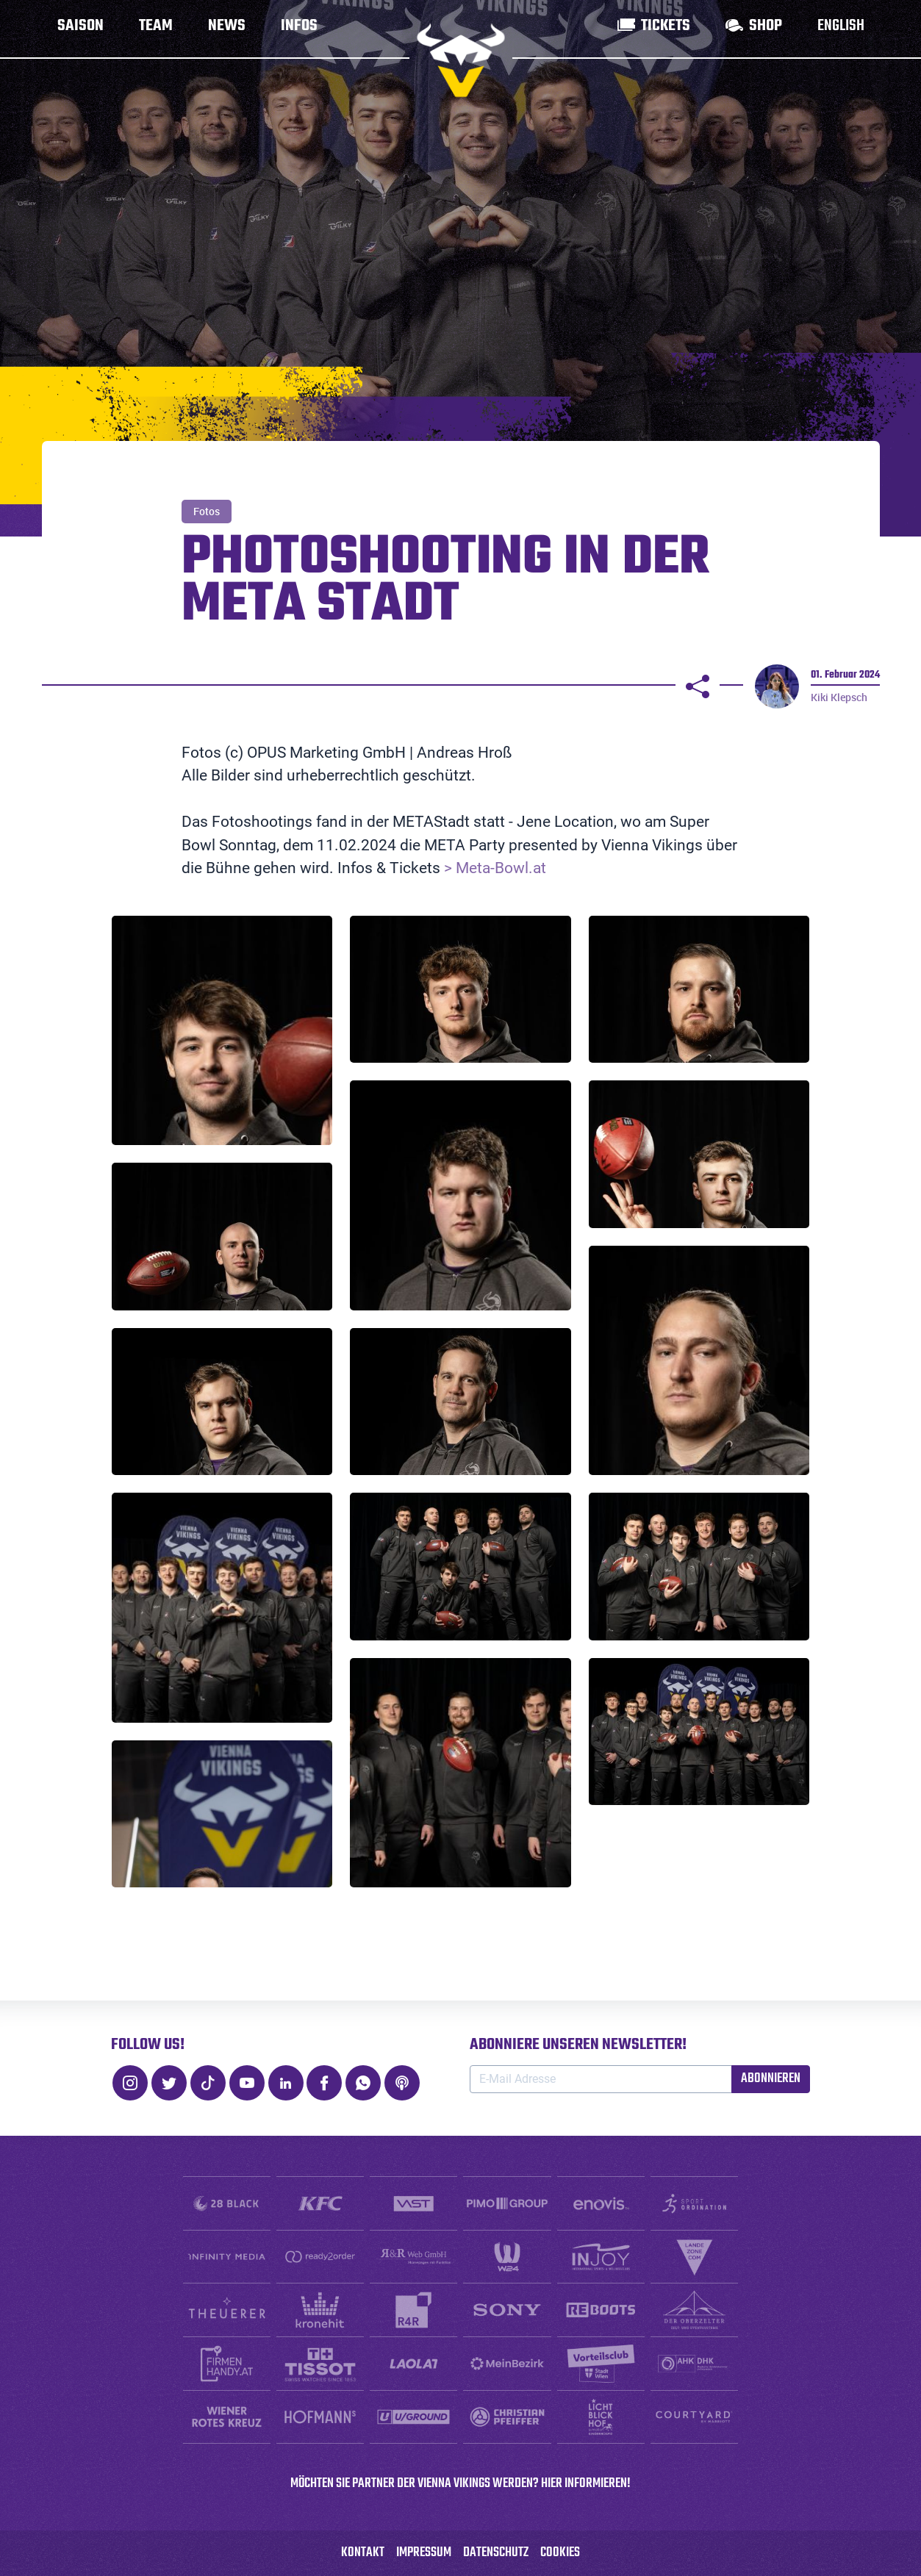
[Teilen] (697, 686)
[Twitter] (169, 2082)
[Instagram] (130, 2082)
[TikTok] (208, 2082)
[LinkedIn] (286, 2082)
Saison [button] (80, 29)
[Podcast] (402, 2082)
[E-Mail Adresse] (601, 2079)
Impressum (423, 2553)
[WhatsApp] (363, 2082)
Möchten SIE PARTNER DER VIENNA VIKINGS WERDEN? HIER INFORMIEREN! (460, 2483)
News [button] (227, 29)
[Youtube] (247, 2082)
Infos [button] (299, 29)
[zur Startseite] (461, 60)
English (840, 29)
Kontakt (362, 2553)
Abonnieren (770, 2078)
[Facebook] (324, 2082)
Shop (765, 29)
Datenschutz (495, 2553)
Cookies (560, 2553)
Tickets (665, 29)
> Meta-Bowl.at (493, 868)
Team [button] (156, 29)
